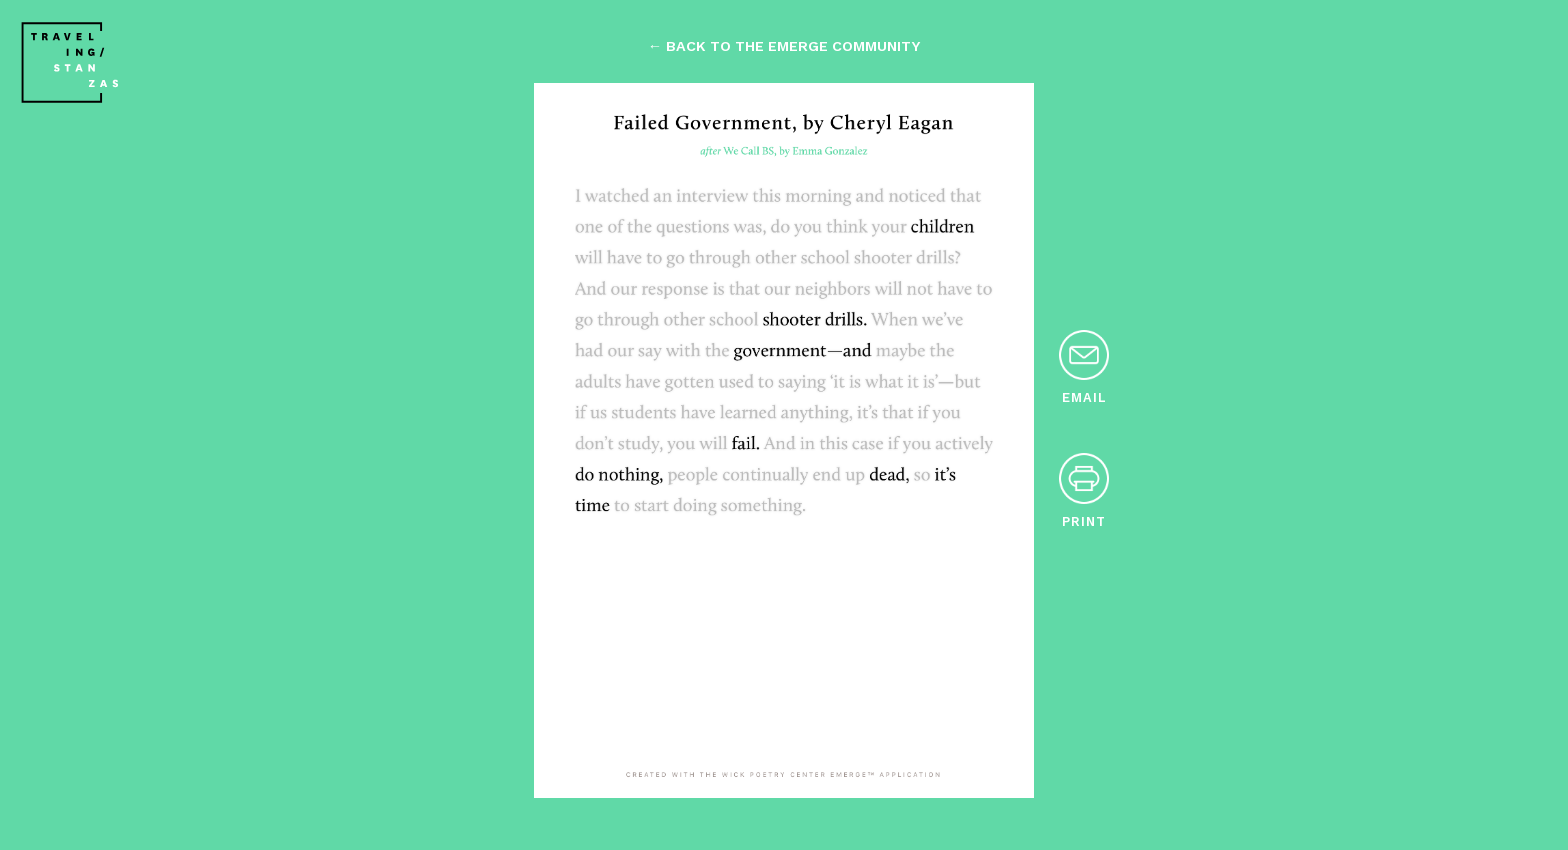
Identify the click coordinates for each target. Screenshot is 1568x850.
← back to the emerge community (784, 46)
